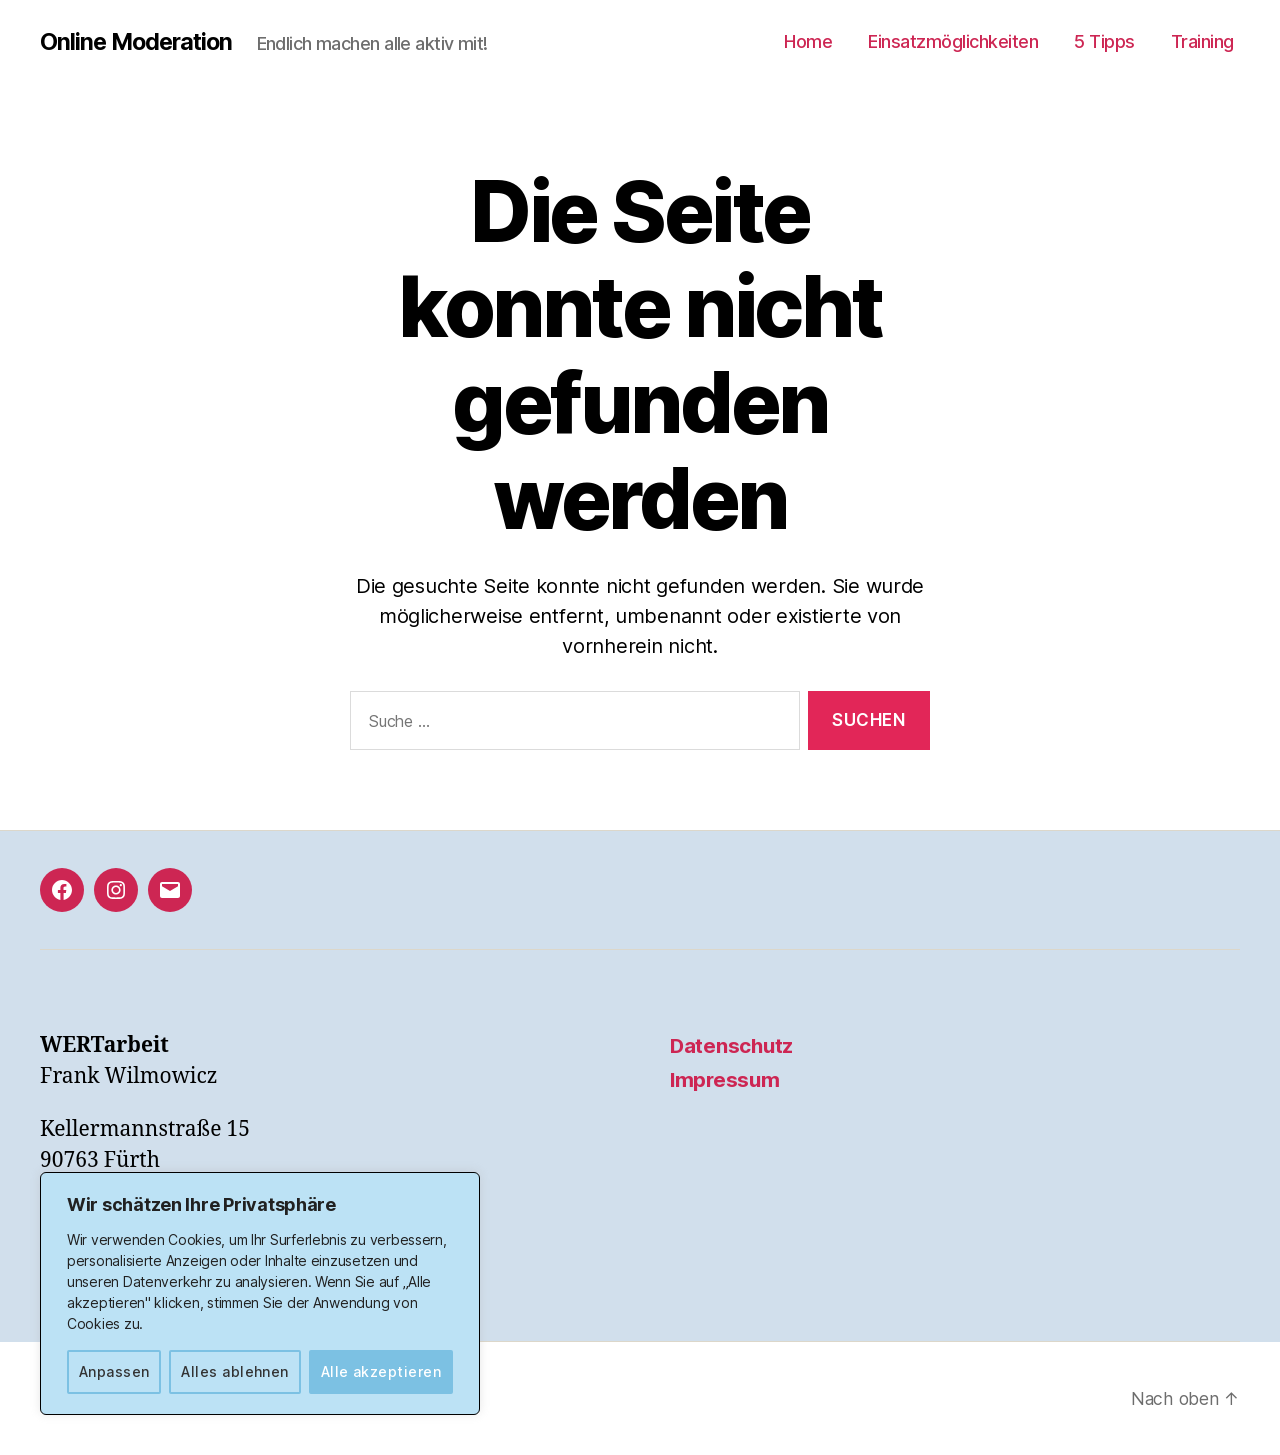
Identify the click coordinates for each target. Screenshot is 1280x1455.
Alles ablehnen (235, 1371)
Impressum (726, 1079)
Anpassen (114, 1371)
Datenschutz (733, 1045)
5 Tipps (1104, 41)
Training (1202, 41)
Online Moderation (139, 42)
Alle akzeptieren (381, 1371)
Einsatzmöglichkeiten (953, 41)
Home (808, 41)
